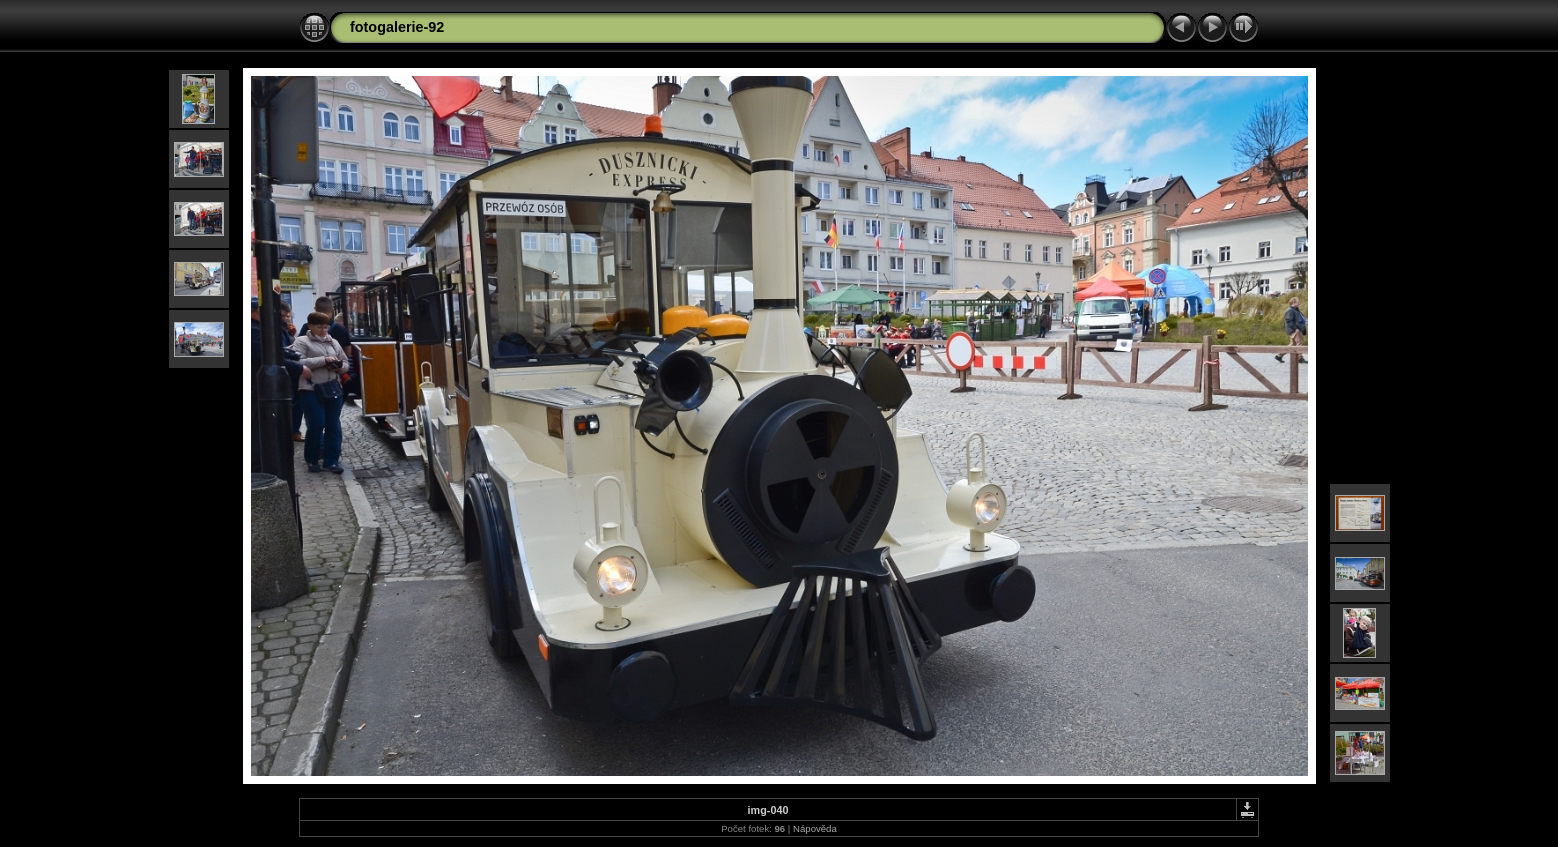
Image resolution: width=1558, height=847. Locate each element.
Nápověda (815, 828)
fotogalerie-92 (397, 27)
